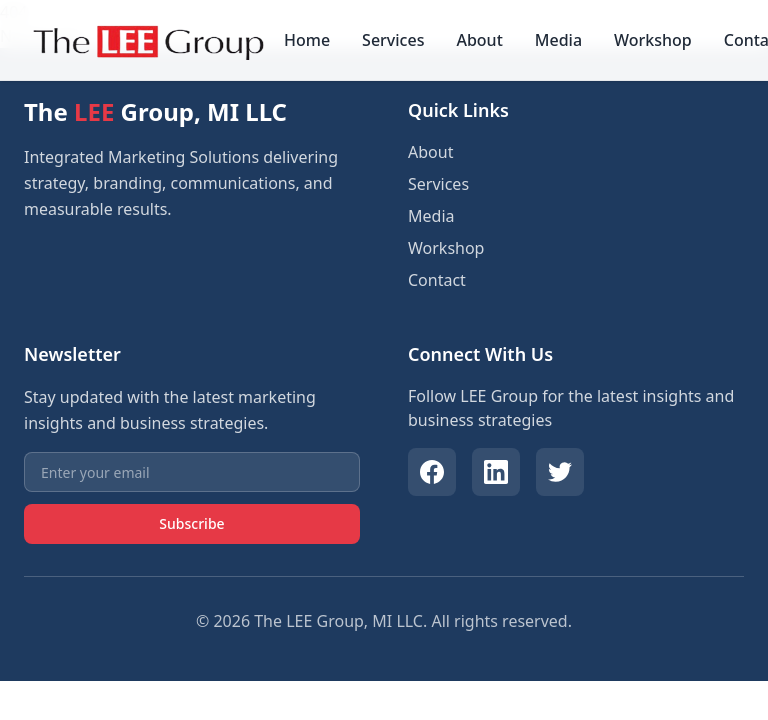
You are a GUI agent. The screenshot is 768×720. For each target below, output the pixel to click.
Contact (437, 280)
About (479, 40)
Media (558, 40)
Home (307, 40)
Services (393, 40)
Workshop (653, 40)
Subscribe (191, 523)
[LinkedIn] (496, 472)
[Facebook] (432, 472)
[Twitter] (560, 472)
